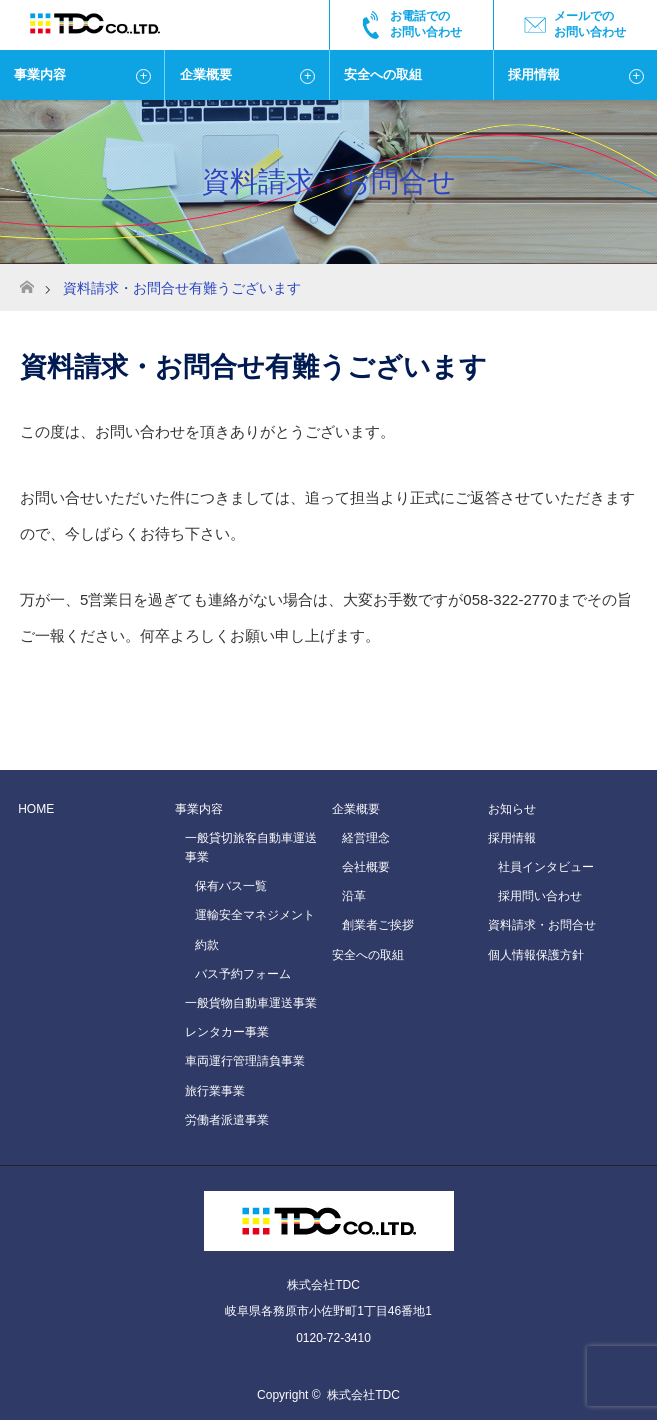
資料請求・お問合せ (542, 925)
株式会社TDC (363, 1395)
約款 (207, 945)
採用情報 (534, 74)
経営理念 (366, 838)
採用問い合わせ (540, 896)
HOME (36, 809)
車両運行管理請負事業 (245, 1061)
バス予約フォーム (243, 974)
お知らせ (512, 809)
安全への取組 (383, 74)
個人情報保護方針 (536, 955)
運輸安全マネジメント (255, 915)
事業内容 (40, 74)
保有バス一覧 (231, 886)
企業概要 (206, 74)
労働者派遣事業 (227, 1120)
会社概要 (366, 867)
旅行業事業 (215, 1091)
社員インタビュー (546, 867)
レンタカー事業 (227, 1032)
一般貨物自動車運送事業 (251, 1003)
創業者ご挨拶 (378, 925)
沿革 (354, 896)
